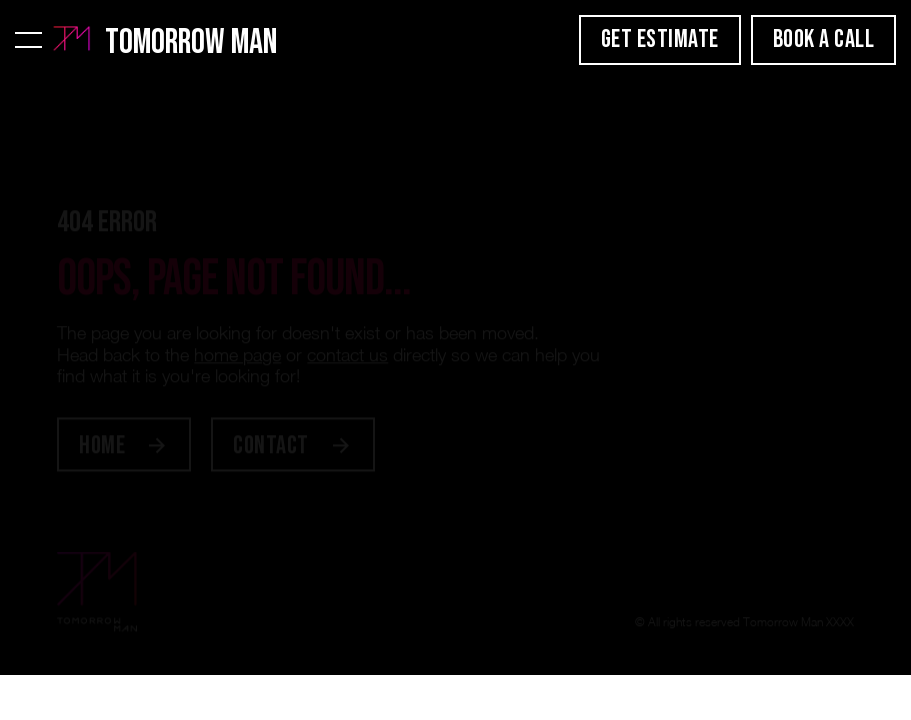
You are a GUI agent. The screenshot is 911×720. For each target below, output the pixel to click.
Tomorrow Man (191, 42)
